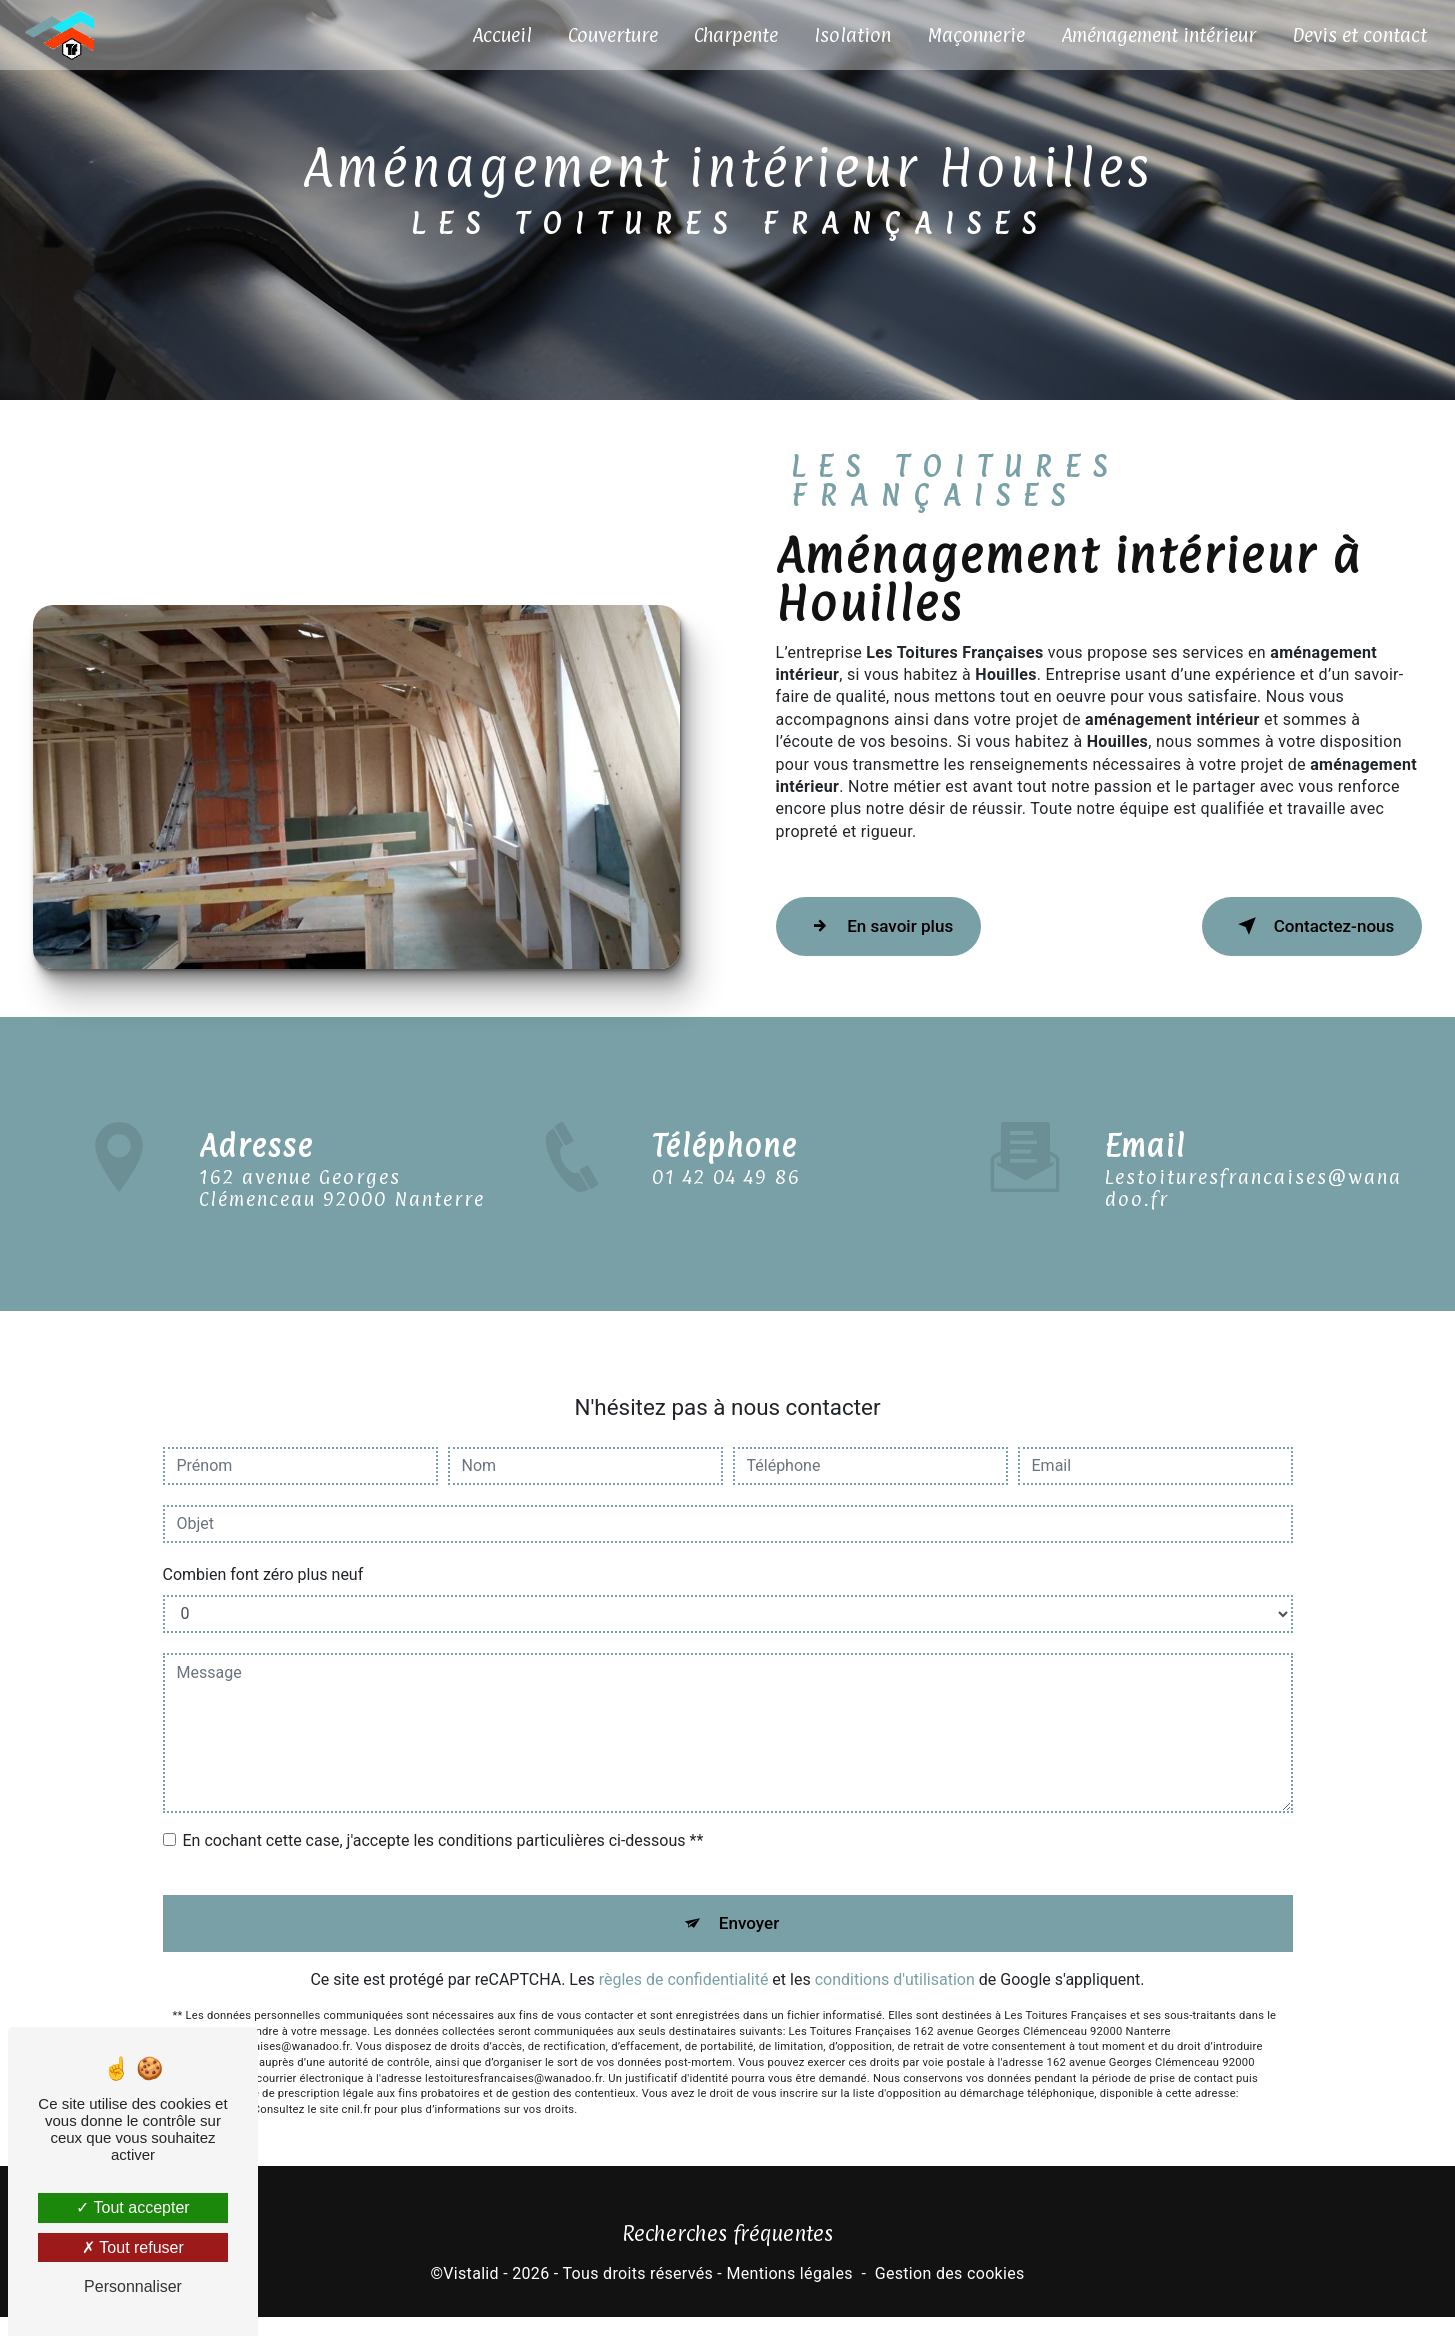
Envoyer (750, 1913)
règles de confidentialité (684, 1975)
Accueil (496, 35)
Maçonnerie (970, 35)
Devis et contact (1353, 35)
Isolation (846, 35)
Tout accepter (132, 2207)
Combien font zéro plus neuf (263, 1560)
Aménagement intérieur (1152, 35)
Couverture (607, 35)
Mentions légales (789, 2291)
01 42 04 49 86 (726, 1208)
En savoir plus (898, 935)
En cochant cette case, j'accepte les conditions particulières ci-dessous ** (443, 1826)
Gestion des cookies (950, 2291)
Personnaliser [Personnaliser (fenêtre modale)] (133, 2286)
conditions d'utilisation (895, 1975)
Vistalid (471, 2291)
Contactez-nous (1291, 935)
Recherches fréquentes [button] (727, 2251)
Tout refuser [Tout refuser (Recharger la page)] (133, 2247)
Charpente (730, 35)
